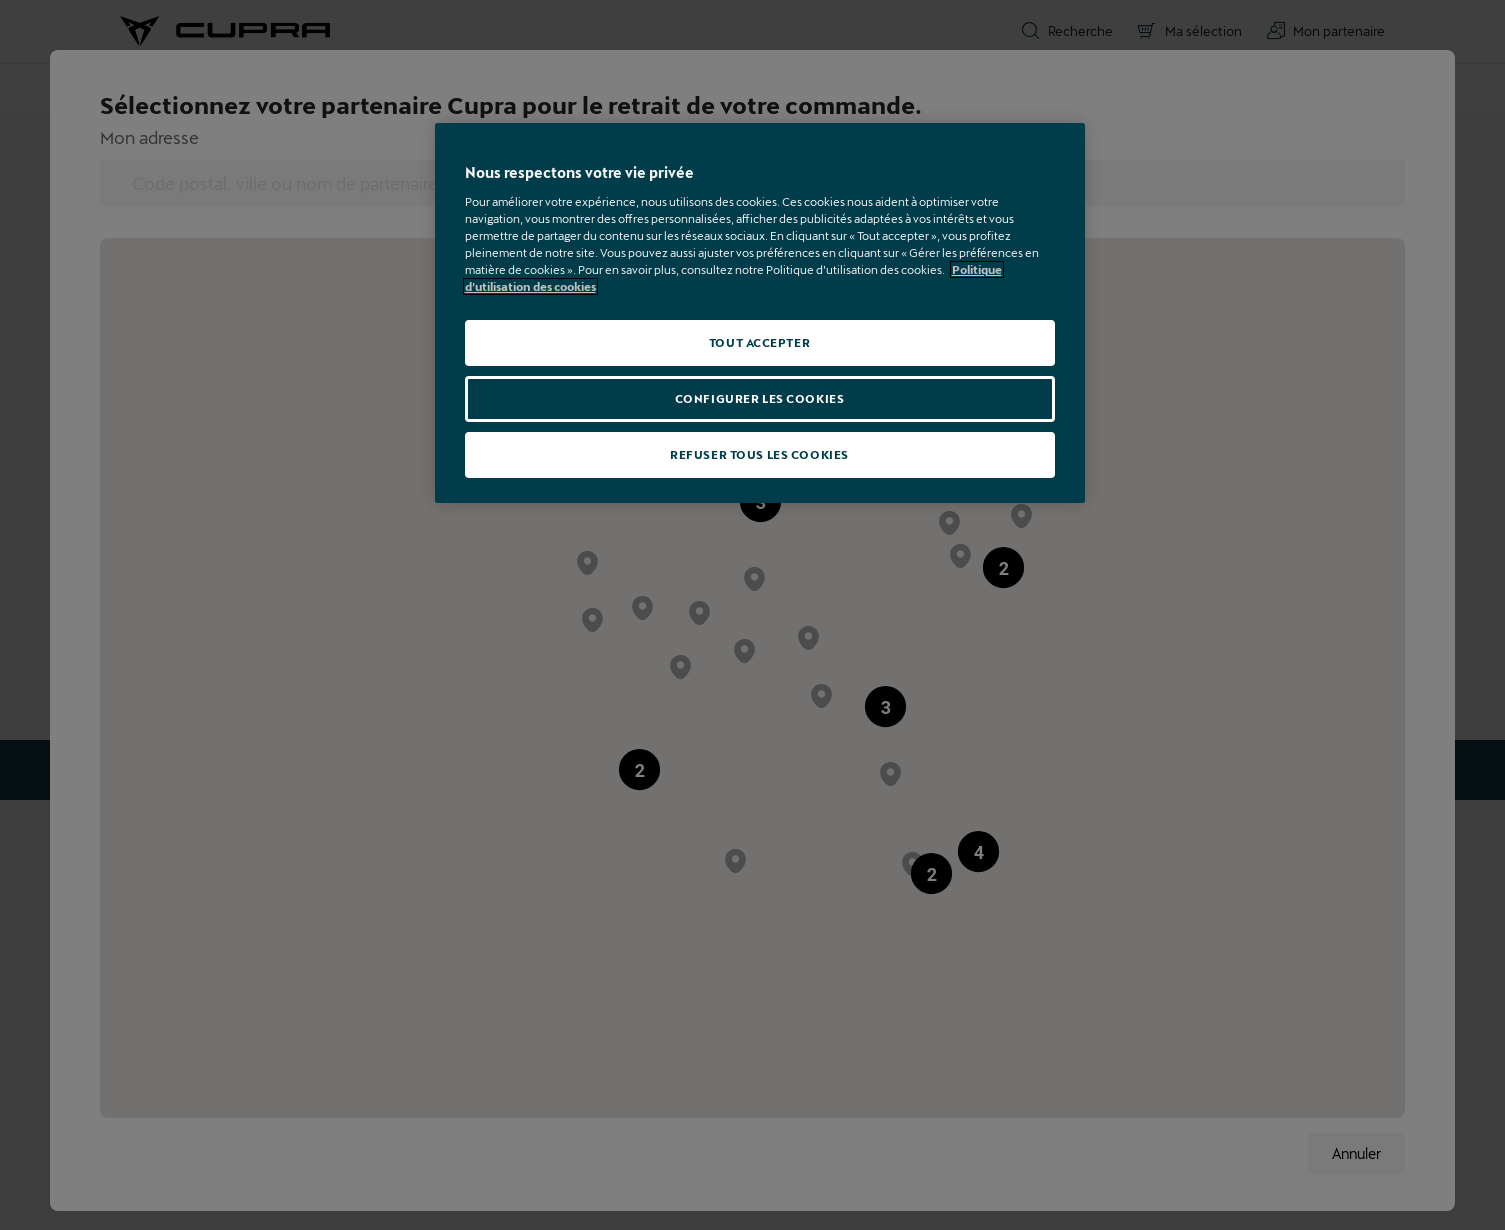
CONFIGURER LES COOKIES (760, 398)
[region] (760, 313)
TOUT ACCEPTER (759, 342)
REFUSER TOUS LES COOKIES (759, 454)
